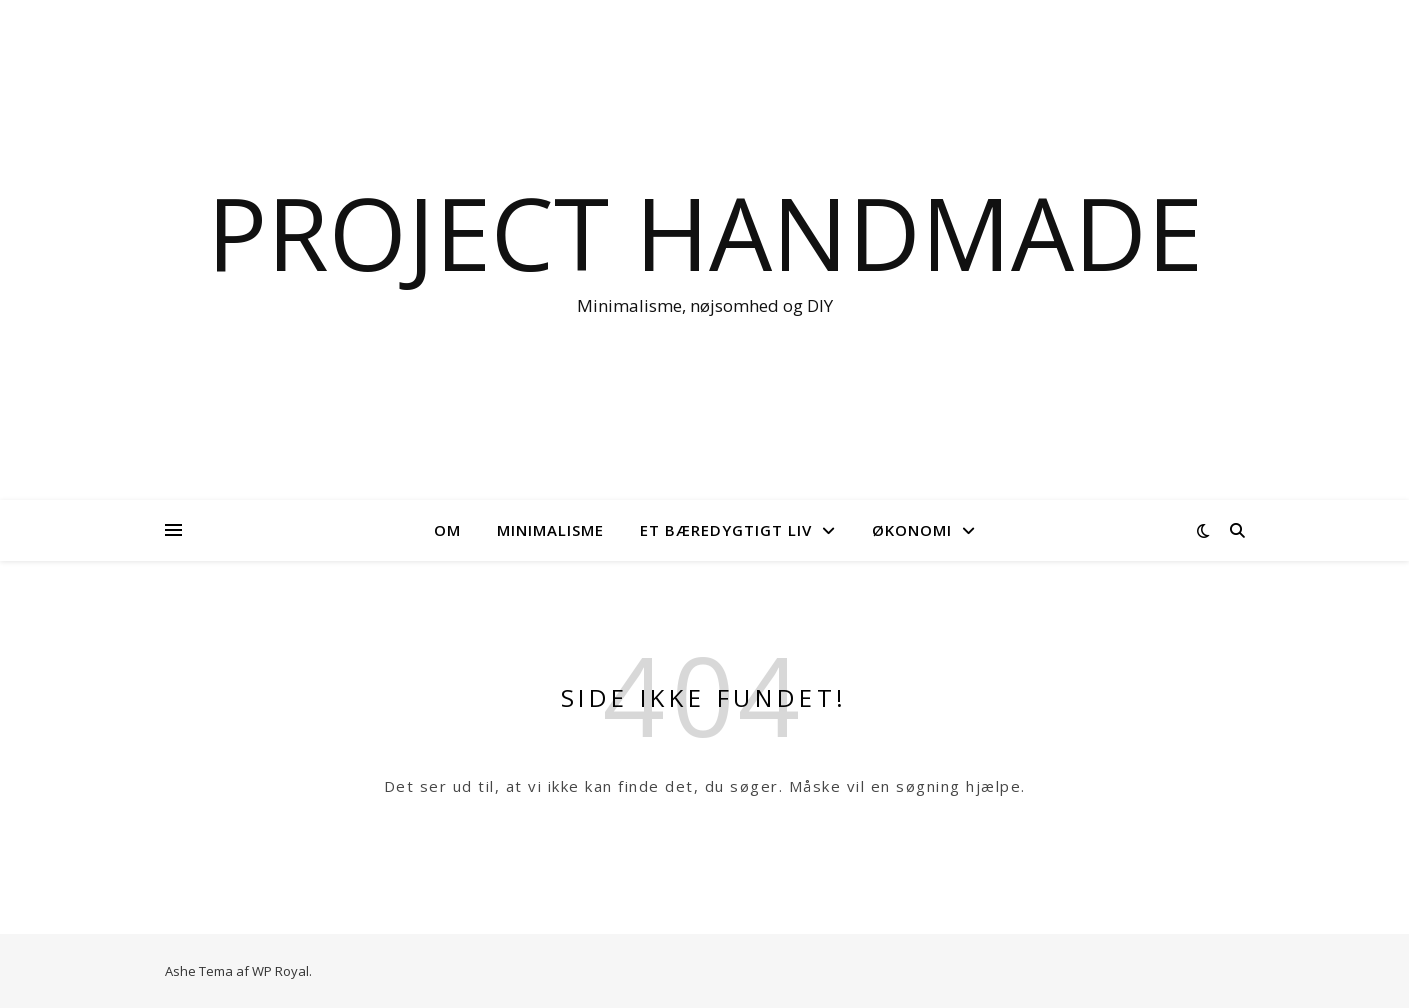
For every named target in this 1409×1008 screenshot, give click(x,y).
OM (447, 530)
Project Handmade (705, 232)
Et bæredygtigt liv (726, 530)
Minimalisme (550, 530)
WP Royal (280, 971)
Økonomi (912, 530)
